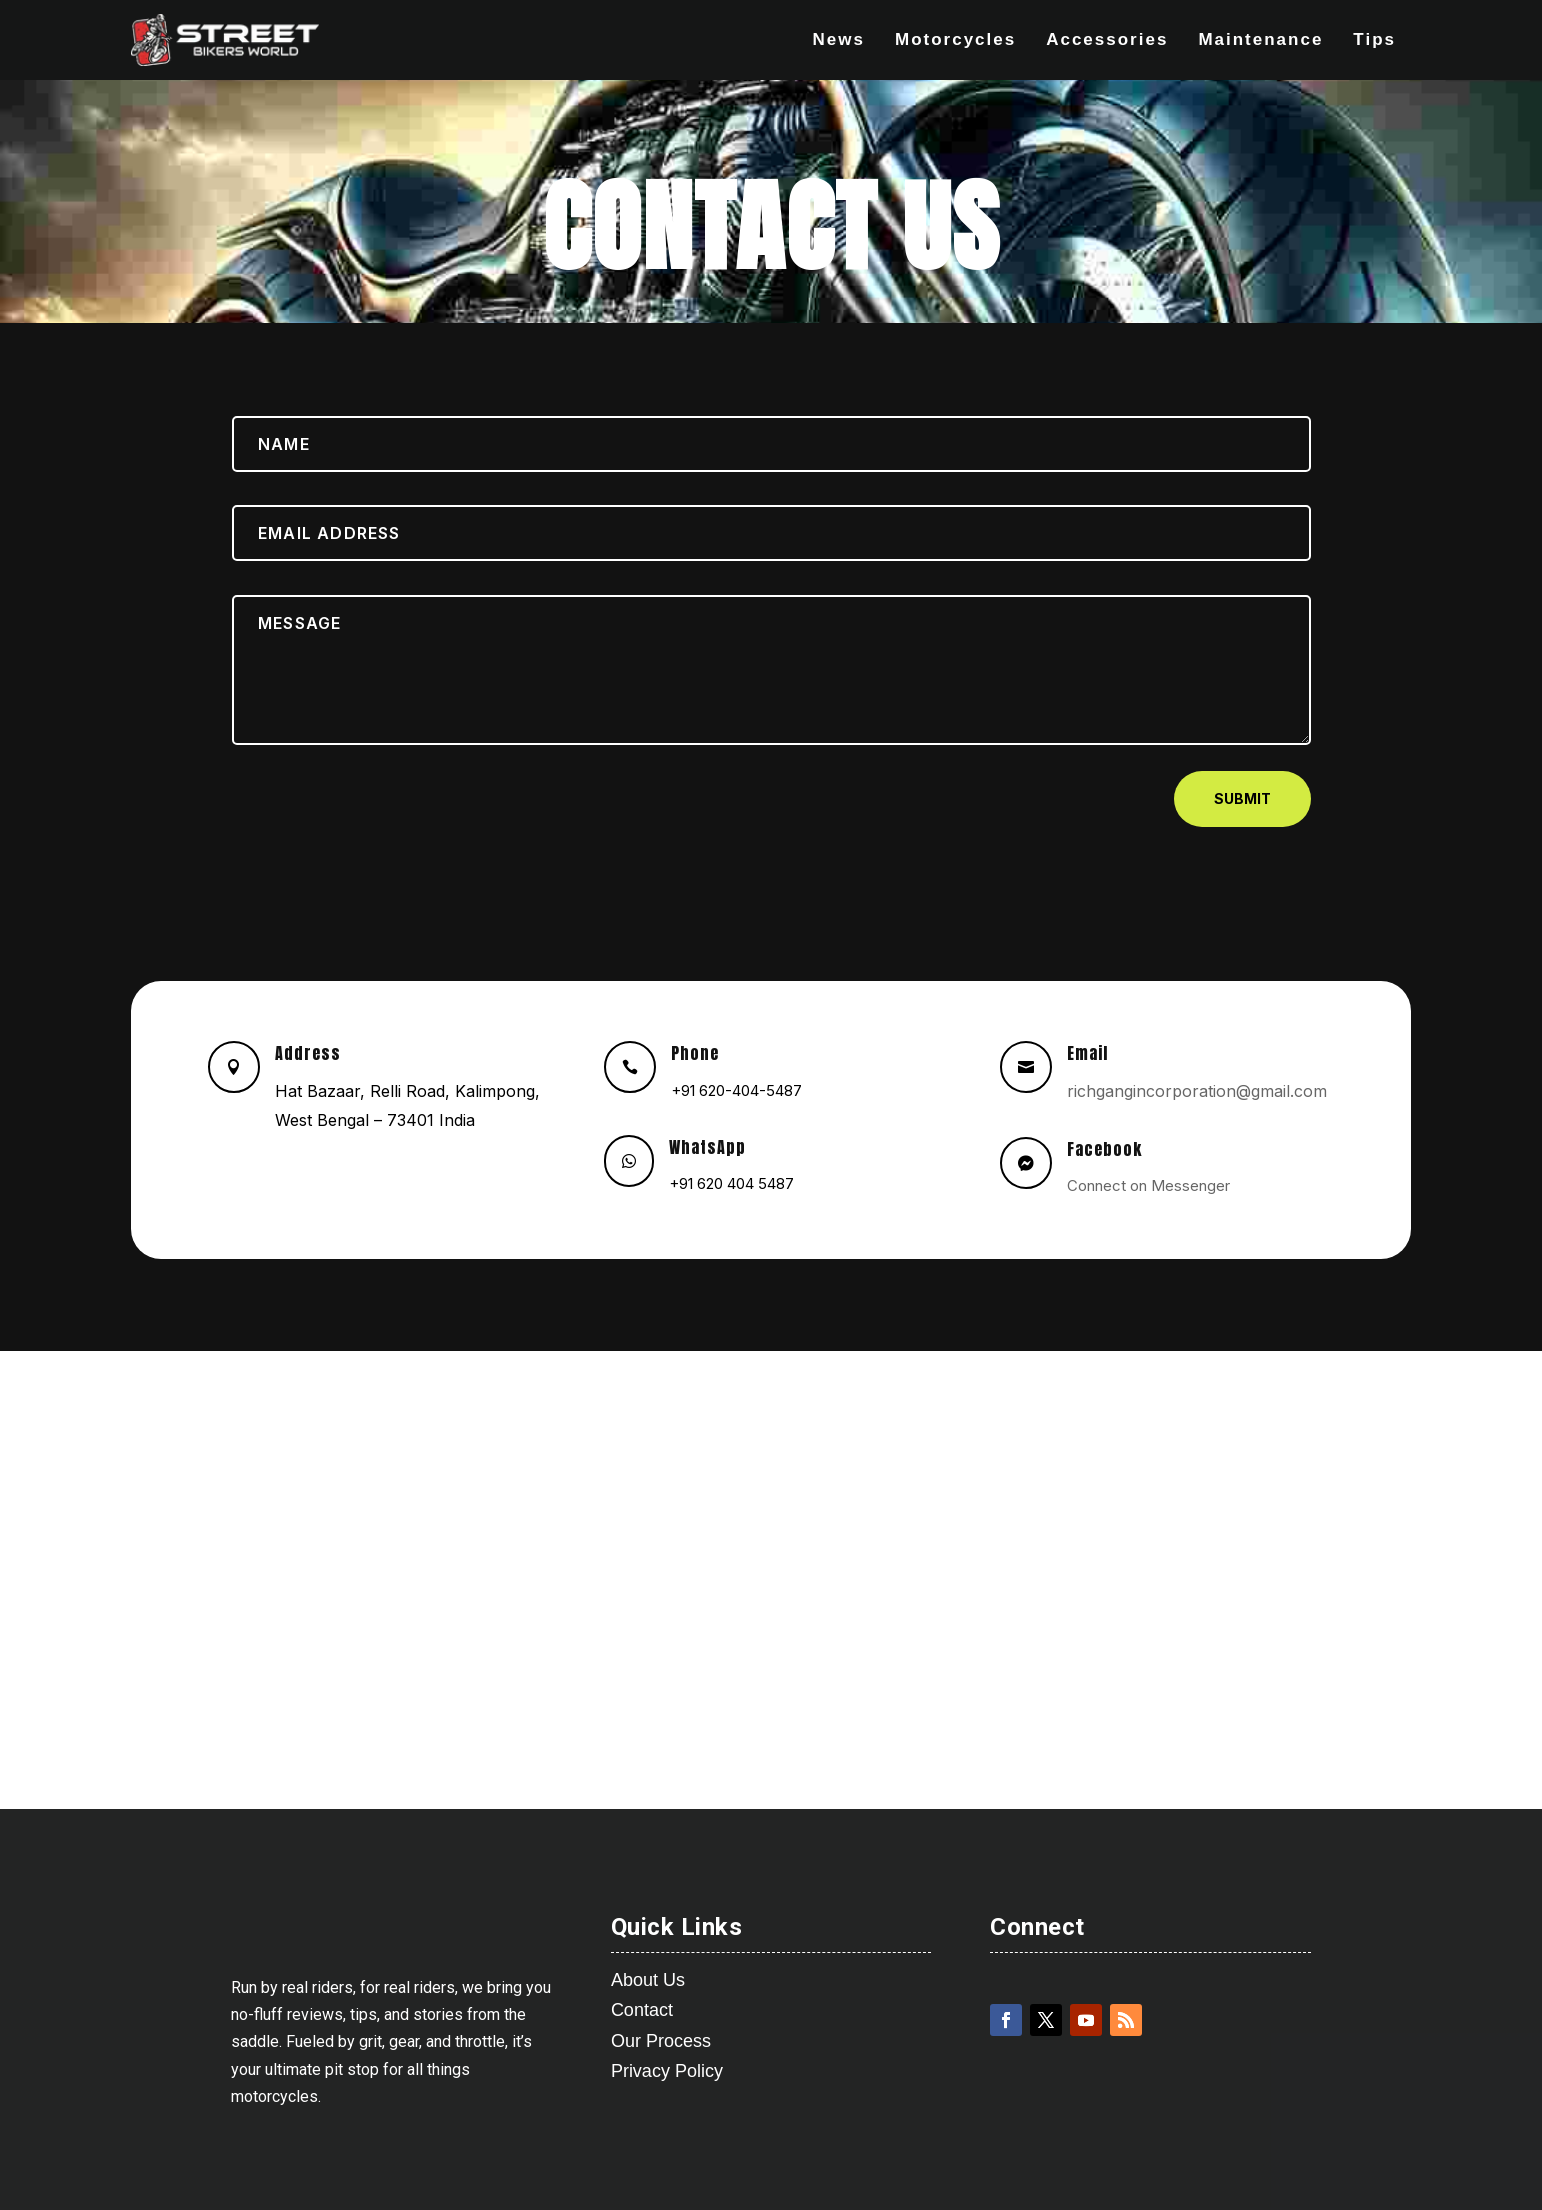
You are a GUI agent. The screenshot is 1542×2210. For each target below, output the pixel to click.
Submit (1242, 798)
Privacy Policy (667, 2071)
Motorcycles (955, 40)
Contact (642, 2010)
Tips (1374, 40)
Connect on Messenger (1148, 1185)
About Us (648, 1980)
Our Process (661, 2041)
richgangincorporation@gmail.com (1197, 1091)
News (839, 40)
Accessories (1107, 40)
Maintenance (1260, 40)
